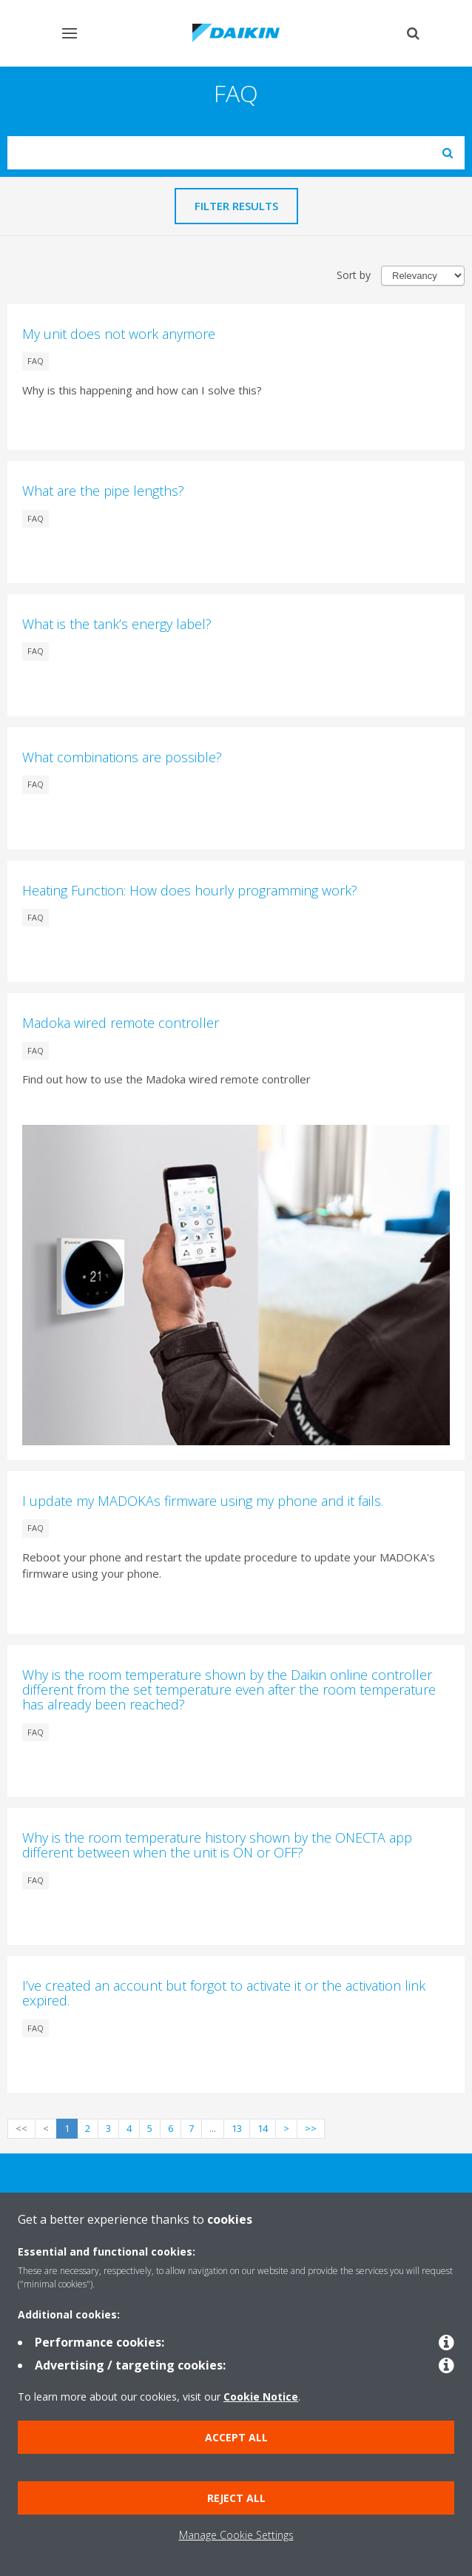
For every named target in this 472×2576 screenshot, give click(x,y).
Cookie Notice (260, 2397)
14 (262, 2128)
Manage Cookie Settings (236, 2535)
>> (311, 2128)
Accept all (236, 2437)
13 (237, 2128)
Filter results (236, 205)
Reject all (236, 2498)
